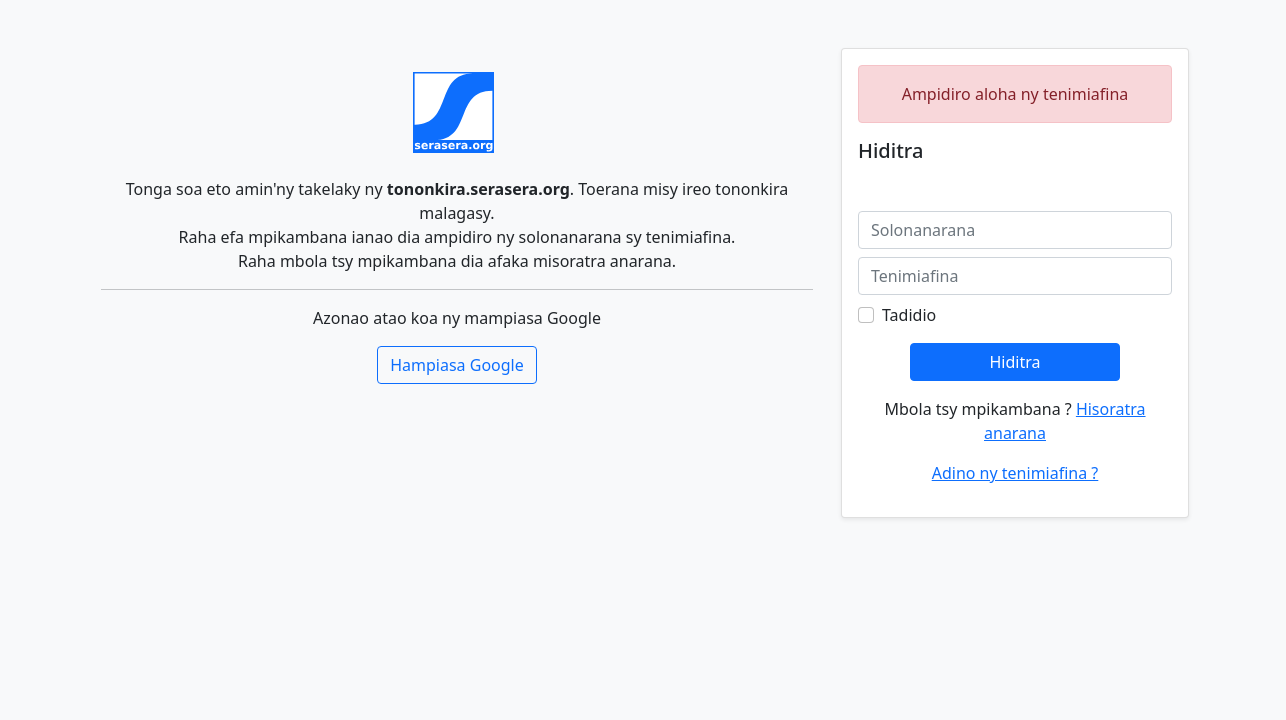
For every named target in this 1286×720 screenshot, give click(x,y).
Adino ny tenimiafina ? (1015, 473)
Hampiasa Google (457, 365)
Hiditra (1014, 362)
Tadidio (909, 315)
